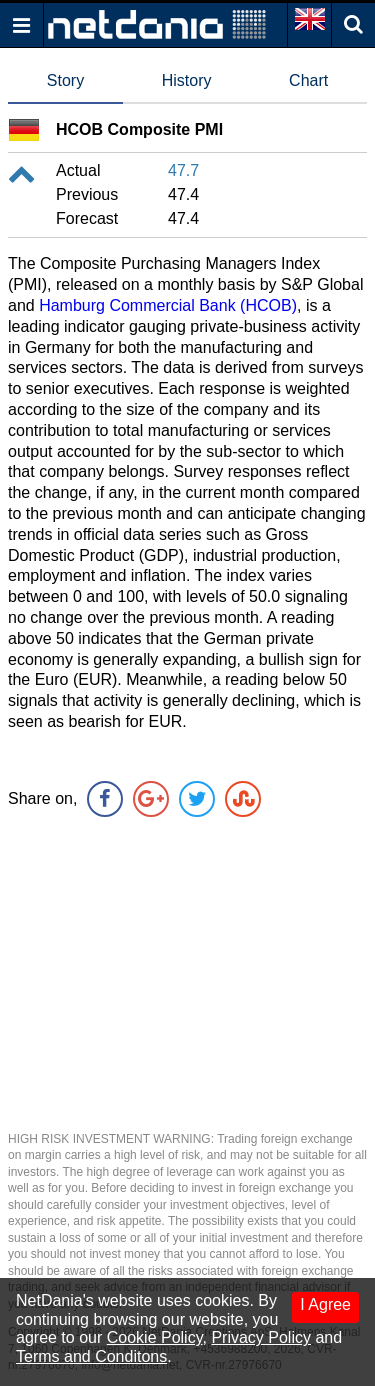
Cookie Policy (155, 1337)
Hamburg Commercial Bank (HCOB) (168, 305)
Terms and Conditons (91, 1356)
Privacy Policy (261, 1337)
